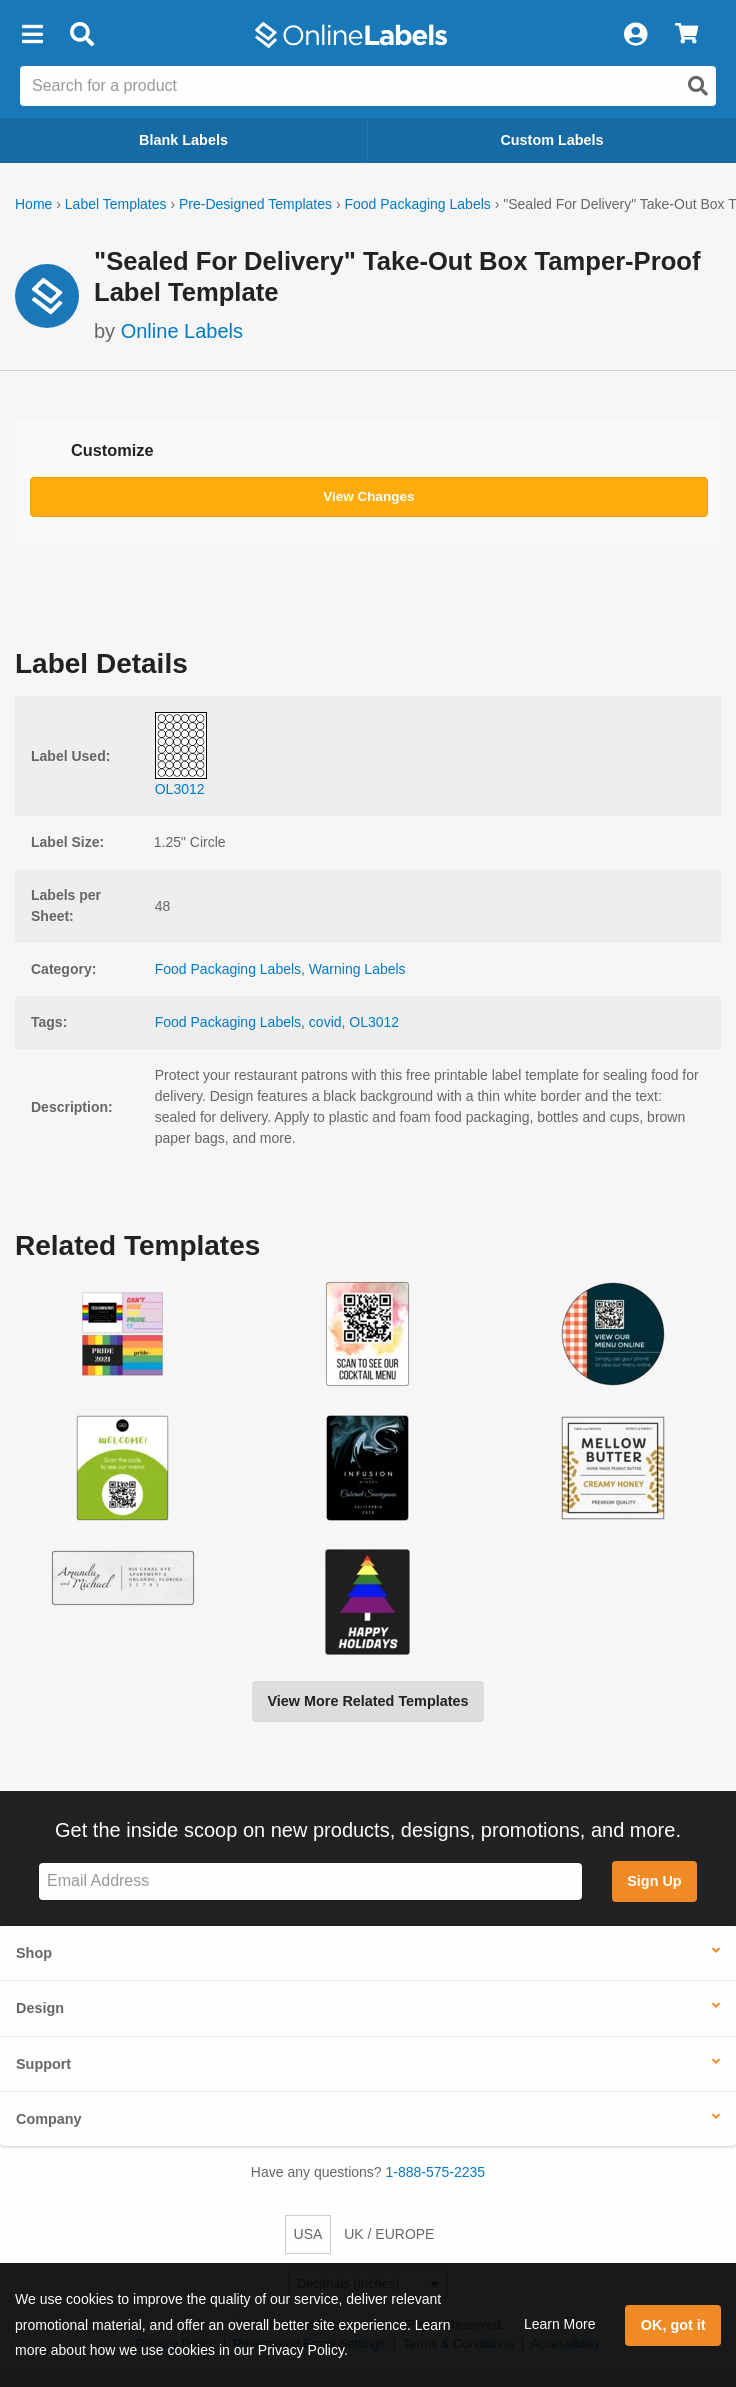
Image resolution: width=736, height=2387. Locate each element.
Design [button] (40, 2008)
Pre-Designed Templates (255, 204)
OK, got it (673, 2325)
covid (325, 1022)
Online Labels (182, 331)
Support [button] (43, 2064)
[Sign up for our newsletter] (310, 1881)
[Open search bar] (81, 35)
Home (33, 204)
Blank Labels (183, 140)
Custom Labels (551, 140)
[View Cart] (686, 35)
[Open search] (698, 86)
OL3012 (374, 1022)
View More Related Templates (367, 1701)
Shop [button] (34, 1953)
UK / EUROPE (389, 2234)
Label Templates (116, 204)
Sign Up (654, 1881)
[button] (32, 35)
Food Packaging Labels (417, 204)
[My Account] (635, 35)
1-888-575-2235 (436, 2172)
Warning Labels (357, 969)
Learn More (560, 2324)
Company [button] (49, 2119)
